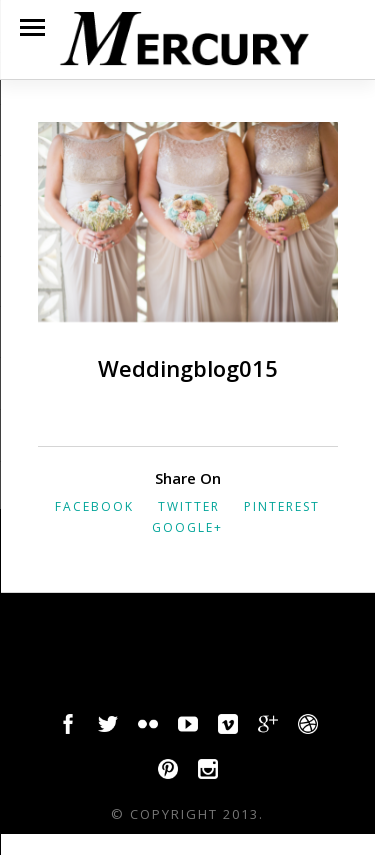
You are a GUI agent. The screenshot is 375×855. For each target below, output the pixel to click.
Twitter (189, 506)
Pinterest (282, 506)
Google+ (187, 527)
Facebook (94, 506)
